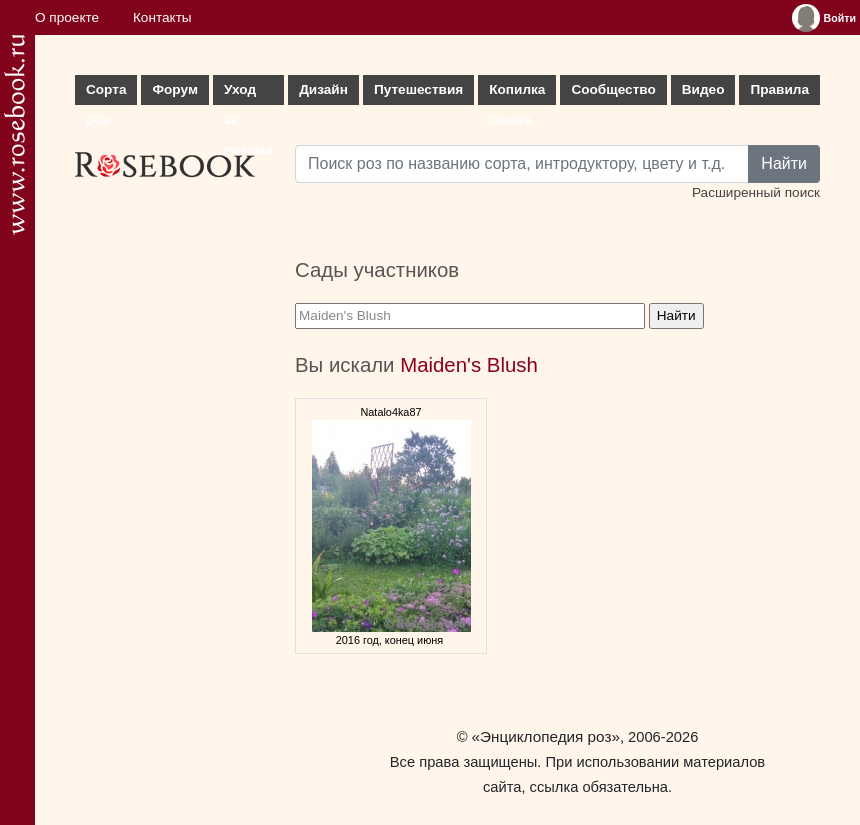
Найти (784, 163)
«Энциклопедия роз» (546, 736)
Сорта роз (106, 93)
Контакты (162, 17)
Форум (174, 89)
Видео (703, 89)
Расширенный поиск (756, 192)
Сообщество (613, 89)
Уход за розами (248, 93)
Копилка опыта (517, 93)
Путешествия (418, 89)
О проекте (67, 17)
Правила (779, 89)
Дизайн (323, 89)
